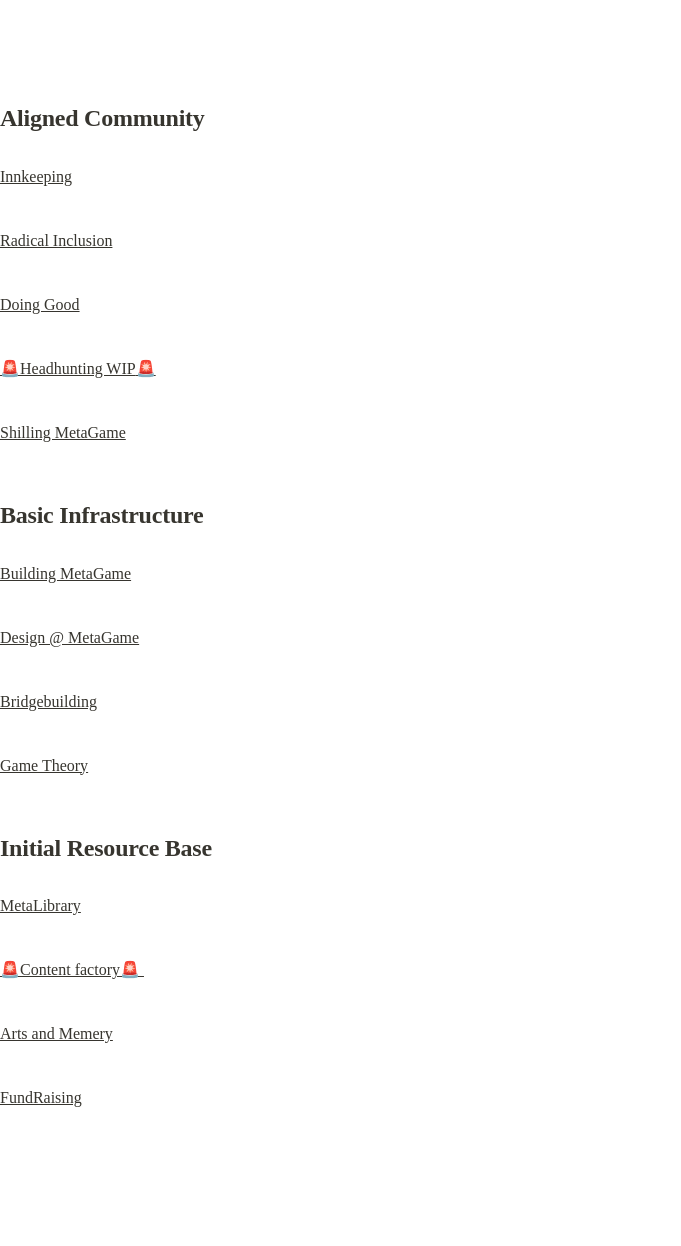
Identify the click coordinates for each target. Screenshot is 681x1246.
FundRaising (41, 1097)
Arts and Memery (56, 1033)
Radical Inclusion (56, 240)
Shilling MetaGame (63, 432)
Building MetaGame (65, 573)
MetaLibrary (40, 905)
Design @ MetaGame (69, 637)
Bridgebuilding (48, 701)
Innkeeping (36, 176)
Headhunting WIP (78, 368)
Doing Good (40, 304)
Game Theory (44, 765)
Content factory (72, 969)
